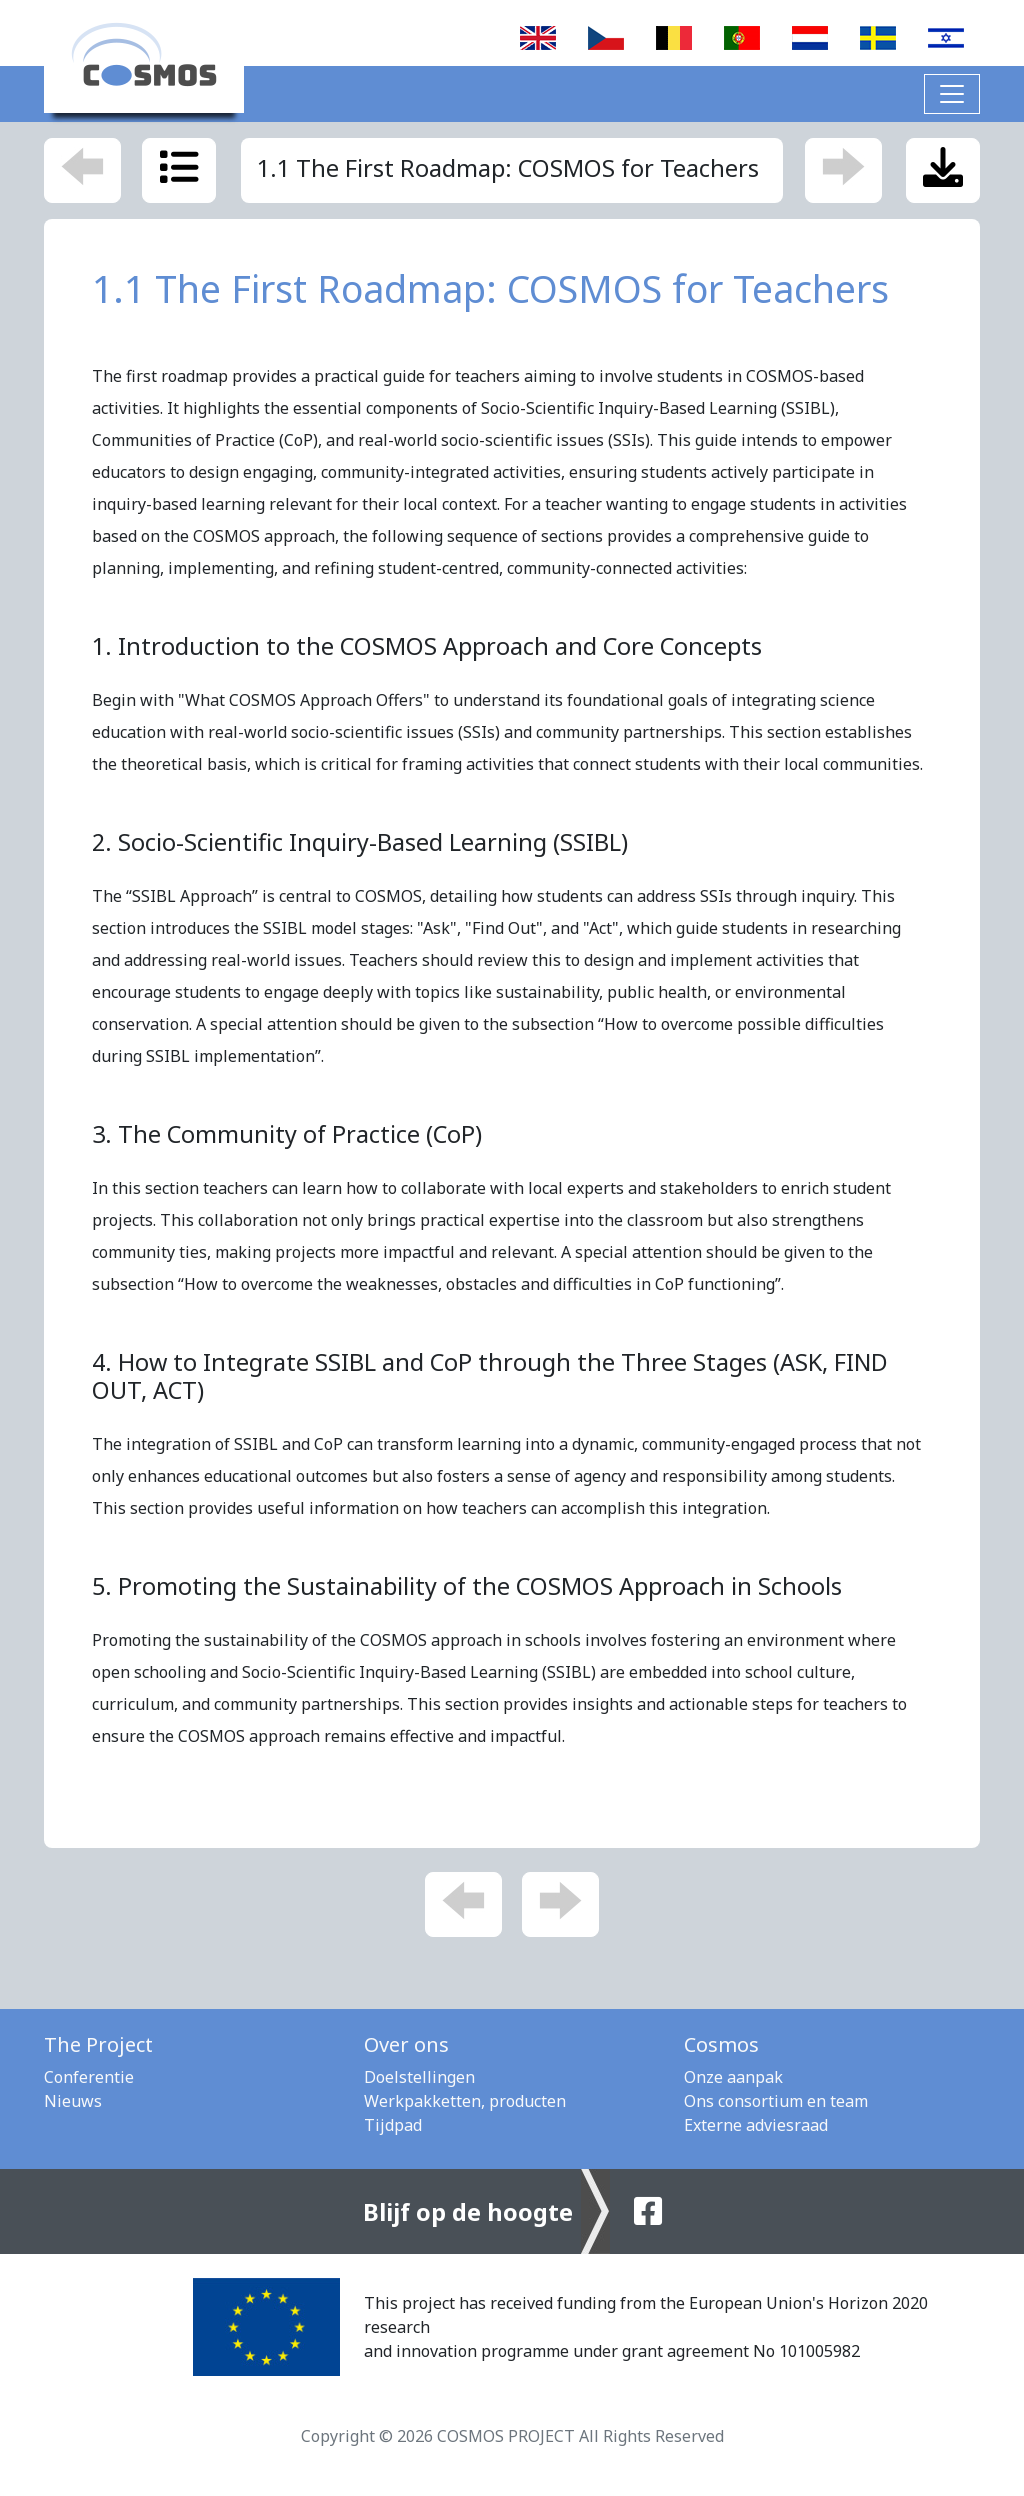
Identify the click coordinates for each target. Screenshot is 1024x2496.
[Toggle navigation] (952, 94)
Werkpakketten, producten (465, 2101)
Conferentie (89, 2077)
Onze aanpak (733, 2077)
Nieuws (73, 2101)
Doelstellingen (419, 2077)
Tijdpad (393, 2125)
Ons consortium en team (776, 2101)
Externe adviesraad (756, 2125)
